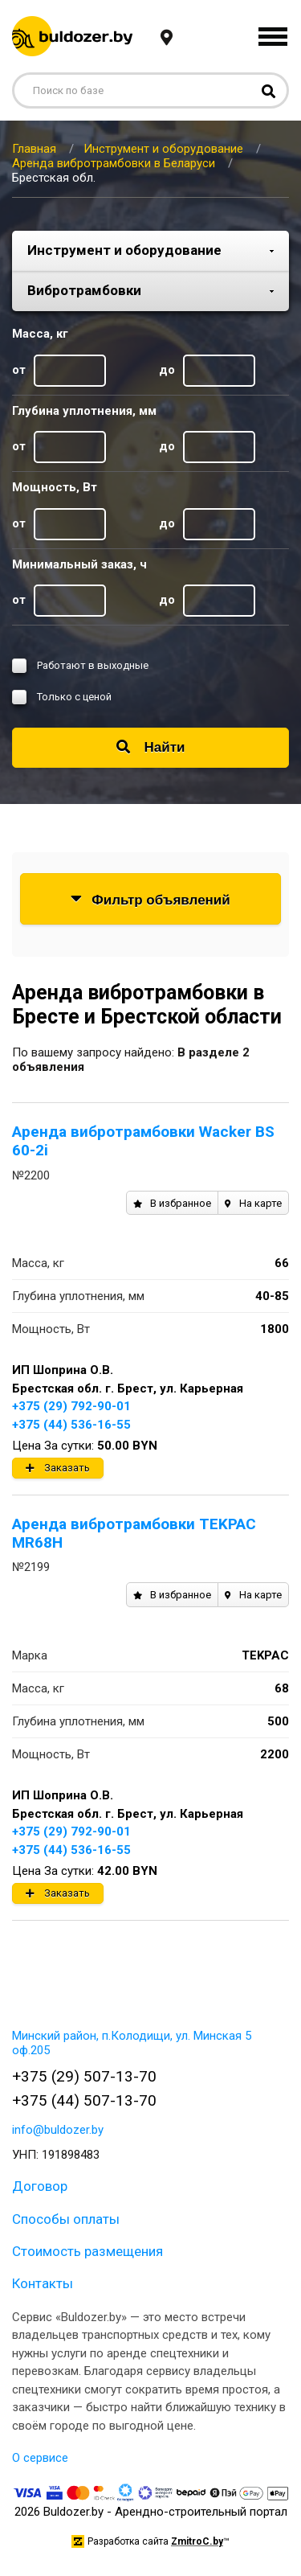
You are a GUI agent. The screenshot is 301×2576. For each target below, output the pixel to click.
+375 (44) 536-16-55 (71, 1424)
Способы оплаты (66, 2219)
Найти (150, 747)
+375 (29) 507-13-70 (84, 2076)
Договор (39, 2186)
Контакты (42, 2283)
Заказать (58, 1468)
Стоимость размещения (87, 2251)
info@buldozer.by (58, 2130)
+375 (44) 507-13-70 (84, 2100)
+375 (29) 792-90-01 (71, 1406)
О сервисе (40, 2458)
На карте (253, 1203)
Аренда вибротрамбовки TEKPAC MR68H (134, 1533)
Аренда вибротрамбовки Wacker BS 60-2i (143, 1140)
